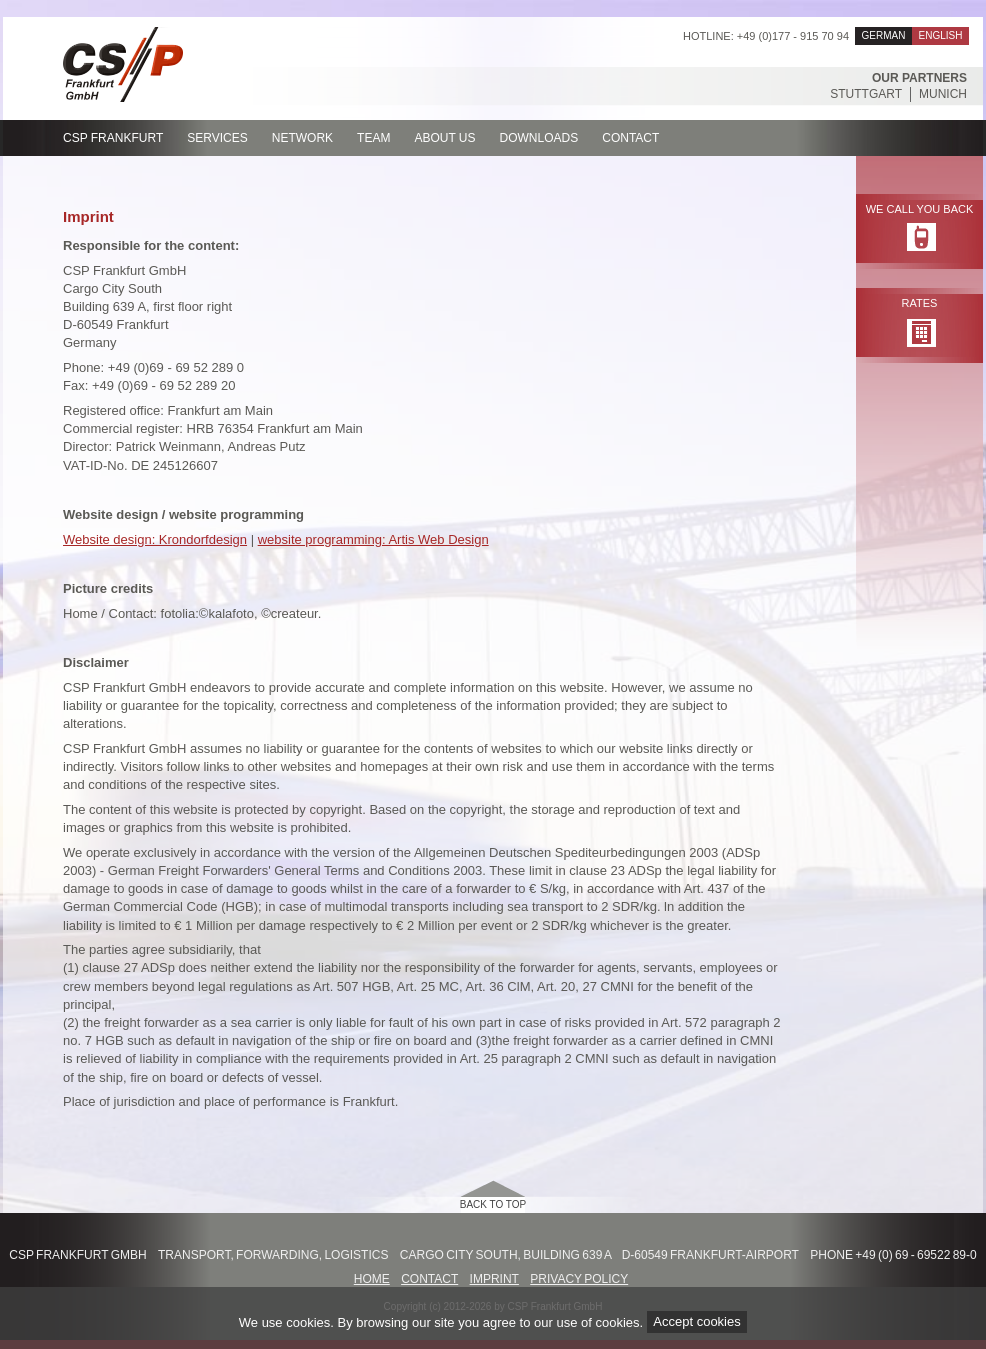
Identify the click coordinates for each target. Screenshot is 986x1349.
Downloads (539, 138)
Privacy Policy (579, 1279)
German (884, 35)
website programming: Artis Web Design (373, 539)
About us (444, 138)
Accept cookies (696, 1322)
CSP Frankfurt (113, 138)
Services (217, 138)
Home (372, 1279)
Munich (943, 94)
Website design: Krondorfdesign (155, 539)
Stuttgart (866, 94)
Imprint (494, 1279)
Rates (920, 303)
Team (373, 138)
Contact (630, 138)
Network (302, 138)
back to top (493, 1204)
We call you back (920, 209)
